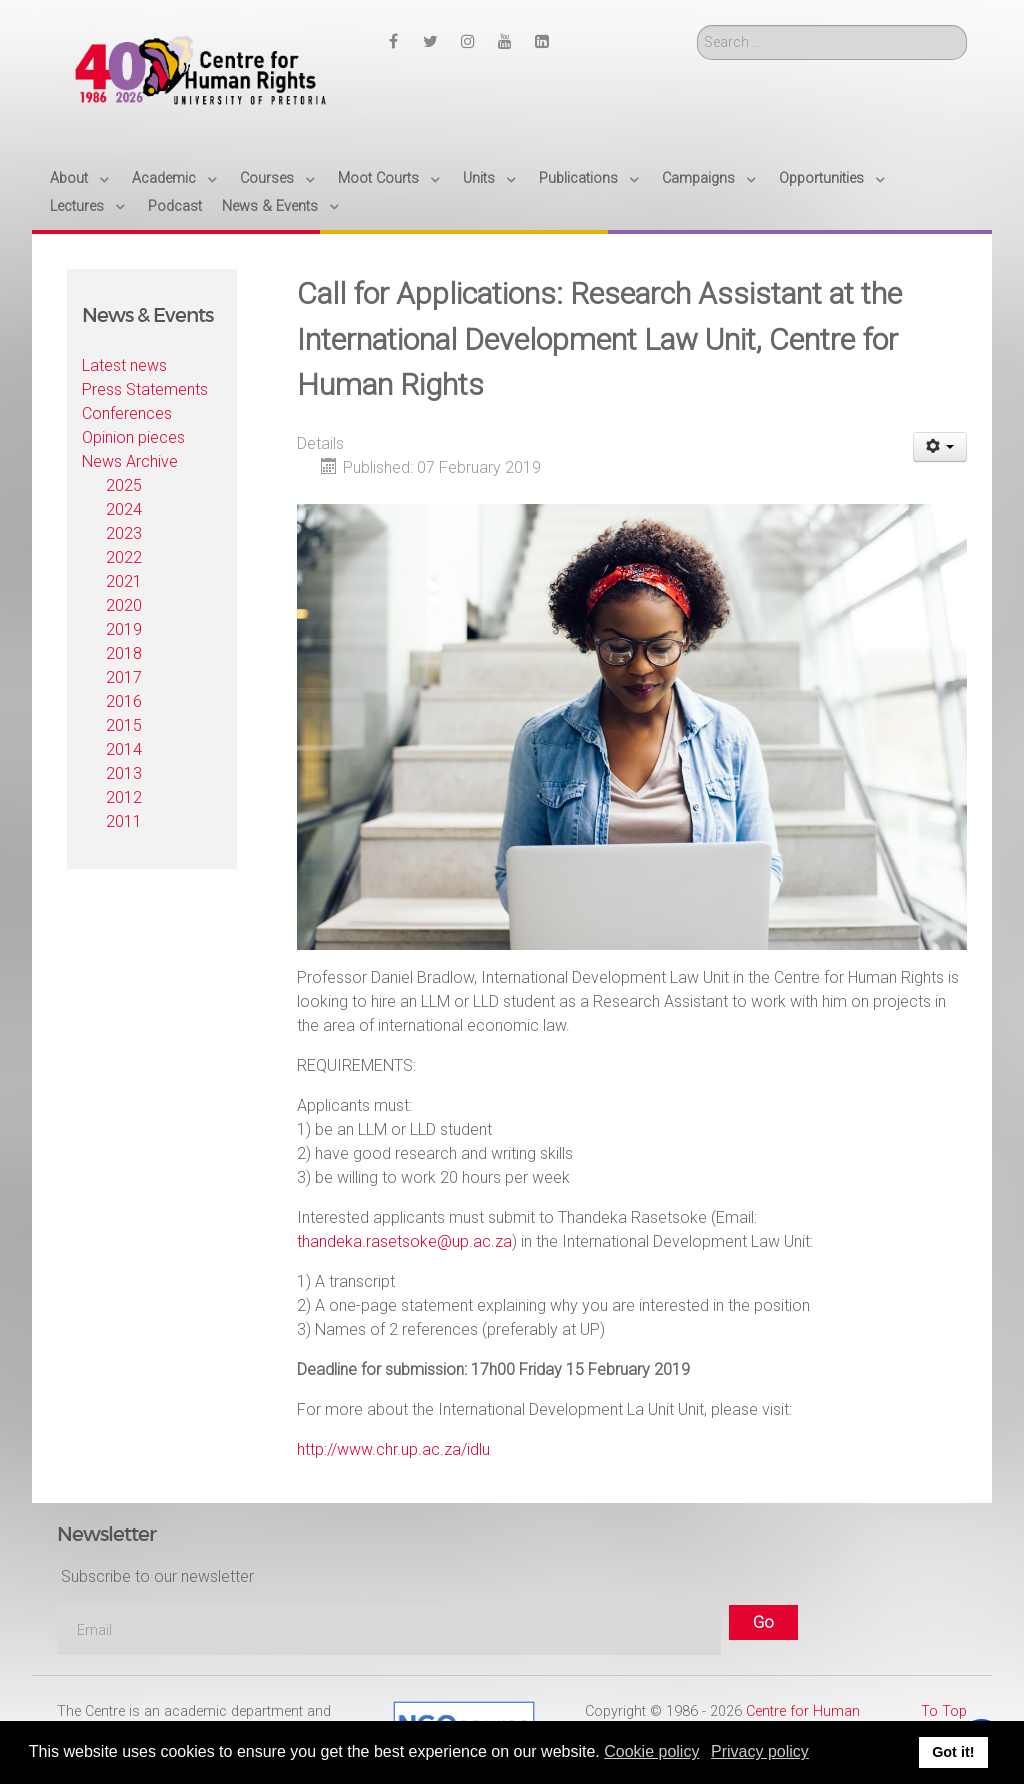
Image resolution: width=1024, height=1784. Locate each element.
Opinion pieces (133, 437)
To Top (944, 1711)
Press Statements (145, 389)
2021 (124, 581)
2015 (124, 725)
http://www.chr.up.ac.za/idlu (393, 1449)
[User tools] (940, 447)
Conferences (127, 413)
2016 (124, 701)
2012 (124, 797)
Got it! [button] (953, 1752)
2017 (124, 677)
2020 (124, 605)
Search (697, 25)
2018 (124, 653)
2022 (124, 557)
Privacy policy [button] (760, 1751)
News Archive (130, 461)
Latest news (124, 365)
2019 (124, 629)
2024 (124, 509)
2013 (124, 773)
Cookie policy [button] (651, 1751)
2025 (124, 485)
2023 (124, 533)
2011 (124, 821)
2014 (124, 749)
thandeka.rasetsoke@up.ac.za (404, 1241)
